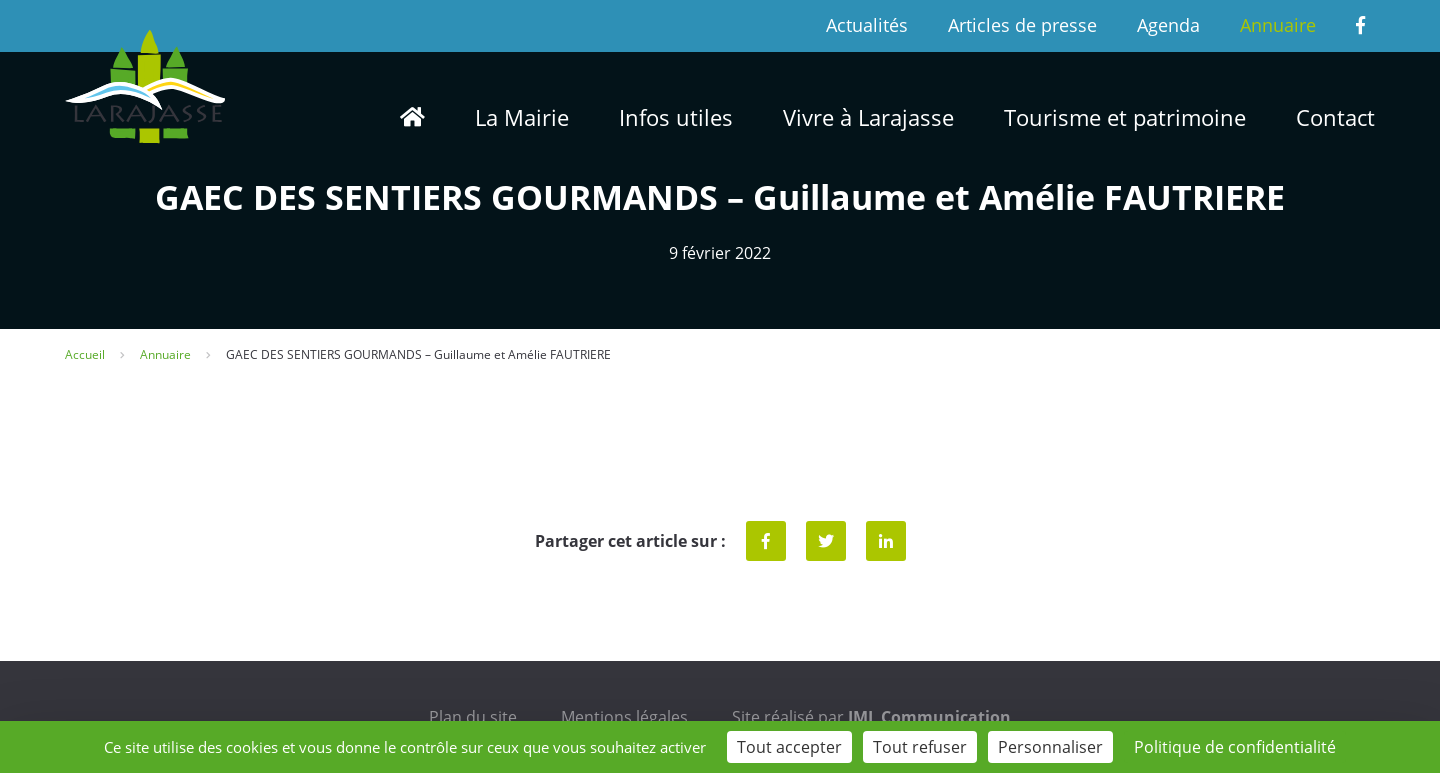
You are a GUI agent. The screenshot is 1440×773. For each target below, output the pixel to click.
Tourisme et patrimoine (1125, 117)
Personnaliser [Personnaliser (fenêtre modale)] (1050, 747)
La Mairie (522, 117)
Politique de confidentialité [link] (1235, 747)
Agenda (1168, 25)
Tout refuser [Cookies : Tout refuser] (920, 747)
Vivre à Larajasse (868, 117)
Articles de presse (1022, 25)
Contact (1335, 117)
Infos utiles (676, 117)
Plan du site (473, 717)
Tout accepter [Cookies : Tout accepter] (789, 747)
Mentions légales (624, 717)
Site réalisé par (871, 717)
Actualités (867, 25)
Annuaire (1278, 25)
